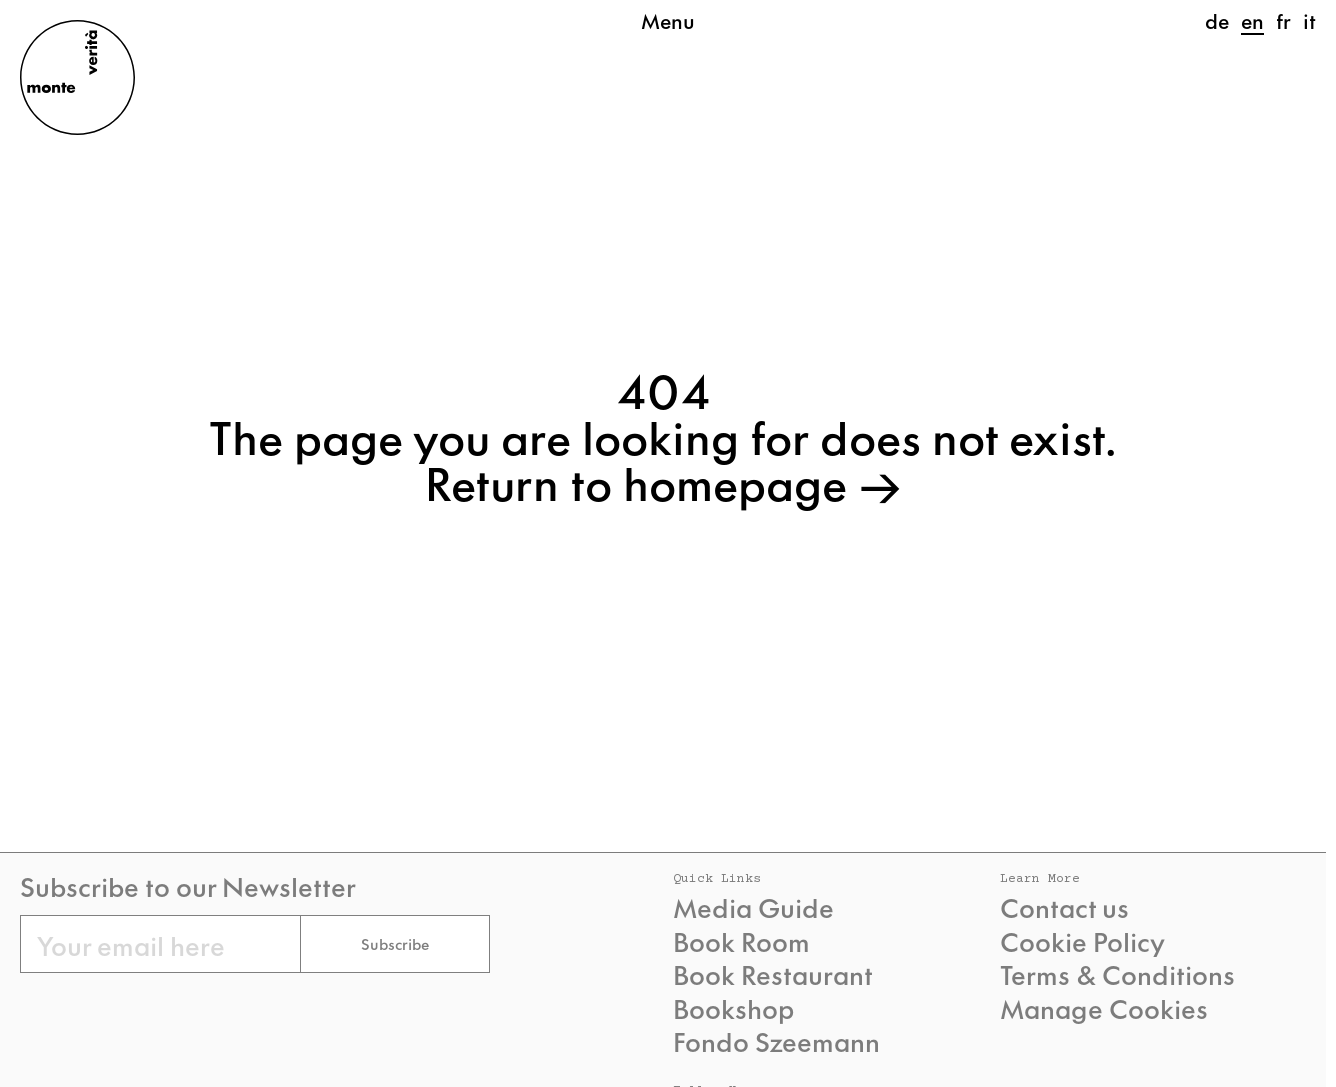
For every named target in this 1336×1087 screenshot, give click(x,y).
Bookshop (733, 1008)
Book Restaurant (773, 974)
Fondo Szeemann (776, 1041)
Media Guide (753, 907)
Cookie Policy (1082, 941)
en (1252, 20)
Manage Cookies (1104, 1008)
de (1217, 20)
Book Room (741, 941)
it (1309, 20)
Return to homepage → (663, 481)
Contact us (1064, 907)
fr (1283, 20)
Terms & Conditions (1117, 974)
